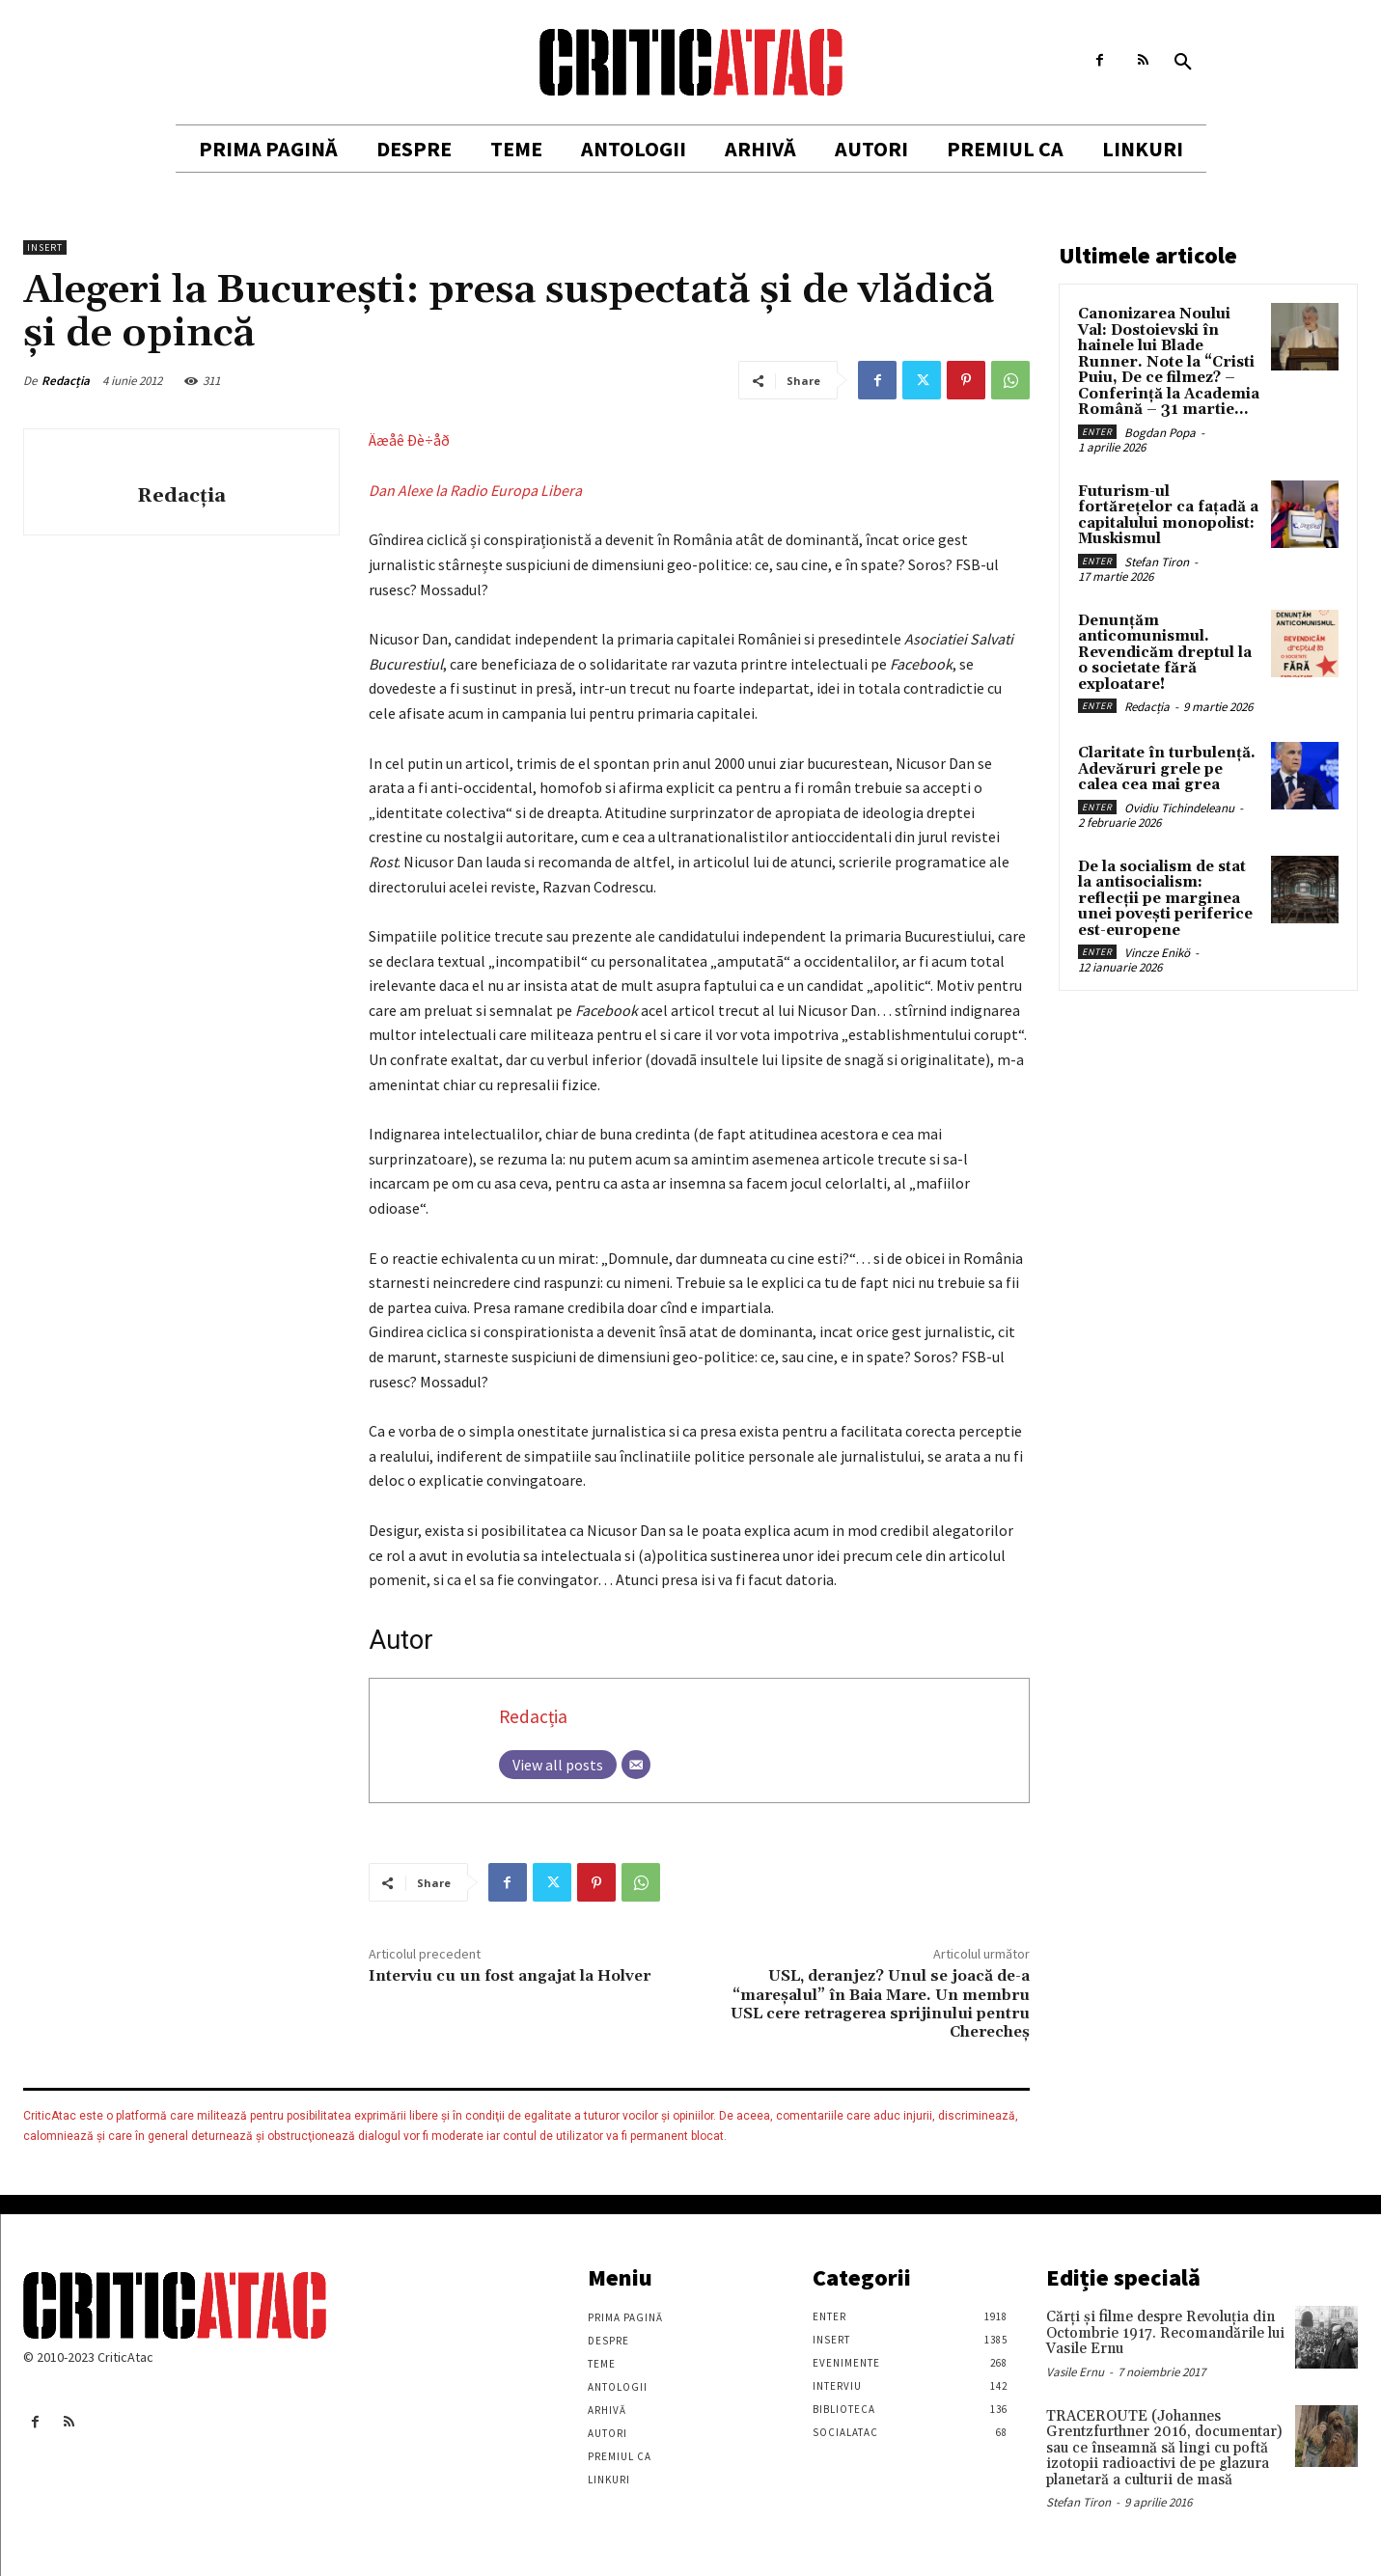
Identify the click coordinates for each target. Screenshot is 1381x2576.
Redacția (65, 380)
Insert (45, 247)
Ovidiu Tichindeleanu (1179, 808)
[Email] (635, 1764)
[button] (1183, 63)
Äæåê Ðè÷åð (409, 440)
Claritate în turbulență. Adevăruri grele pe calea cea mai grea (1167, 769)
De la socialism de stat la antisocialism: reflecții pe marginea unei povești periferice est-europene (1165, 899)
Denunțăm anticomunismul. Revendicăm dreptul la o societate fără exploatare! (1165, 653)
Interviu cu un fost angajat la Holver (509, 1976)
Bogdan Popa (1160, 433)
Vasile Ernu (1075, 2372)
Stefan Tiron (1156, 562)
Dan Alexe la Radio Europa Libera (475, 490)
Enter (1097, 431)
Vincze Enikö (1157, 953)
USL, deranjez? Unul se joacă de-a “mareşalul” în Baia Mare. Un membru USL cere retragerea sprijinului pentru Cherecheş (880, 2004)
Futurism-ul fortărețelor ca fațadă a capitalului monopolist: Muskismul (1168, 515)
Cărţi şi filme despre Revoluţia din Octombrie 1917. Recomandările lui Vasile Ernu (1165, 2333)
